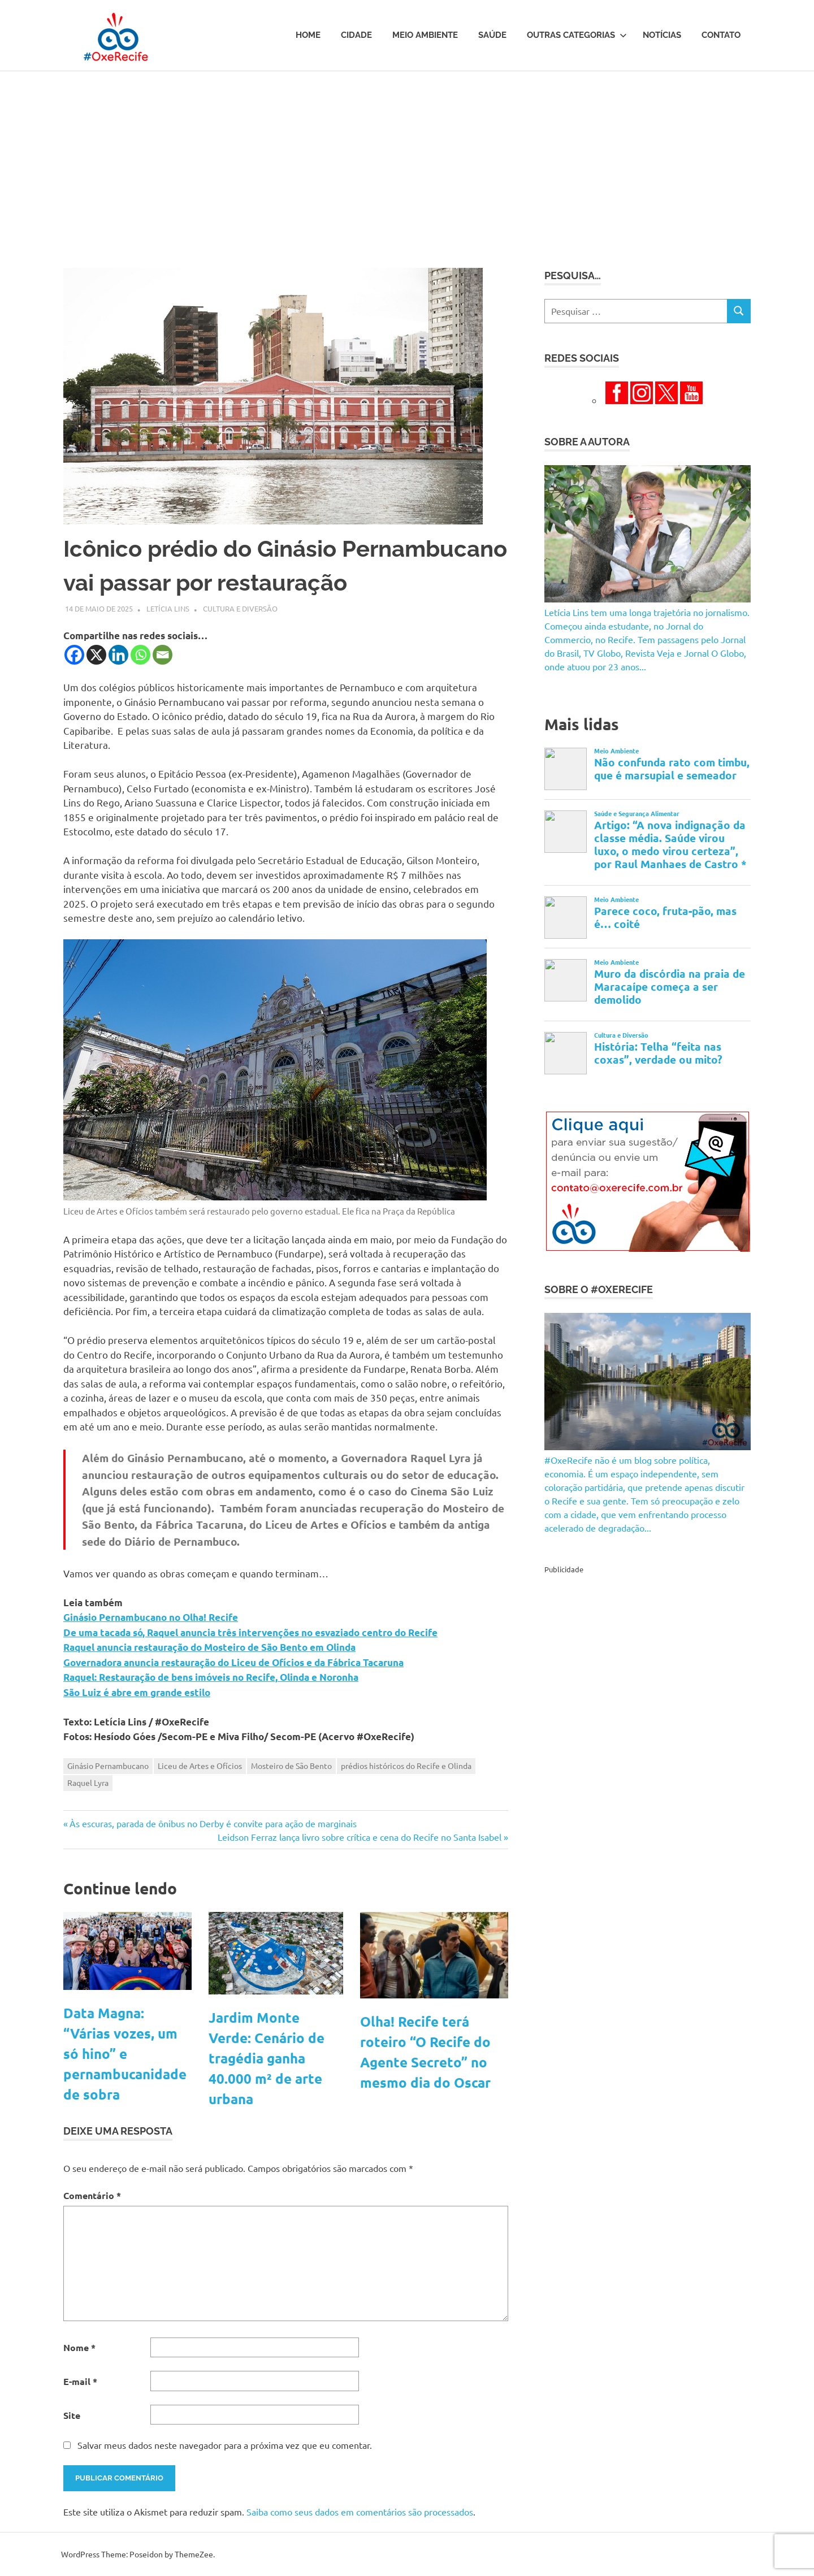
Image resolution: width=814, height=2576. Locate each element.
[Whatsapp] (140, 655)
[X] (96, 655)
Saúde (492, 35)
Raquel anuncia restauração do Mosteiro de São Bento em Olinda (209, 1647)
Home (308, 35)
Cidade (356, 35)
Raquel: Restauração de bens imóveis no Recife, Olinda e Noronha (210, 1677)
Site (71, 2415)
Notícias (662, 35)
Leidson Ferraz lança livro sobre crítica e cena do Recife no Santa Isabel (359, 1836)
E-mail (80, 2381)
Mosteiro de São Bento (291, 1765)
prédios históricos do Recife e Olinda (406, 1765)
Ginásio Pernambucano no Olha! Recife (150, 1617)
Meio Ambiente (425, 35)
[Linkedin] (118, 655)
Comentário (92, 2195)
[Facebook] (74, 655)
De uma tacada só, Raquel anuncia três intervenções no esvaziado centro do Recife (250, 1632)
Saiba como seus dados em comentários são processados (359, 2511)
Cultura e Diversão (240, 608)
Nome (79, 2347)
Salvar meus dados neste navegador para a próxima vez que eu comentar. (224, 2445)
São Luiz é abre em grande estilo (136, 1692)
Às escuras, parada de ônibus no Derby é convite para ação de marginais (213, 1823)
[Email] (162, 655)
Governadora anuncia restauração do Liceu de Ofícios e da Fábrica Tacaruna (233, 1662)
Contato (721, 35)
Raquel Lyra (88, 1782)
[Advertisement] (407, 156)
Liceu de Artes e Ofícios (200, 1765)
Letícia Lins (167, 608)
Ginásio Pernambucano (108, 1765)
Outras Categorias (577, 35)
